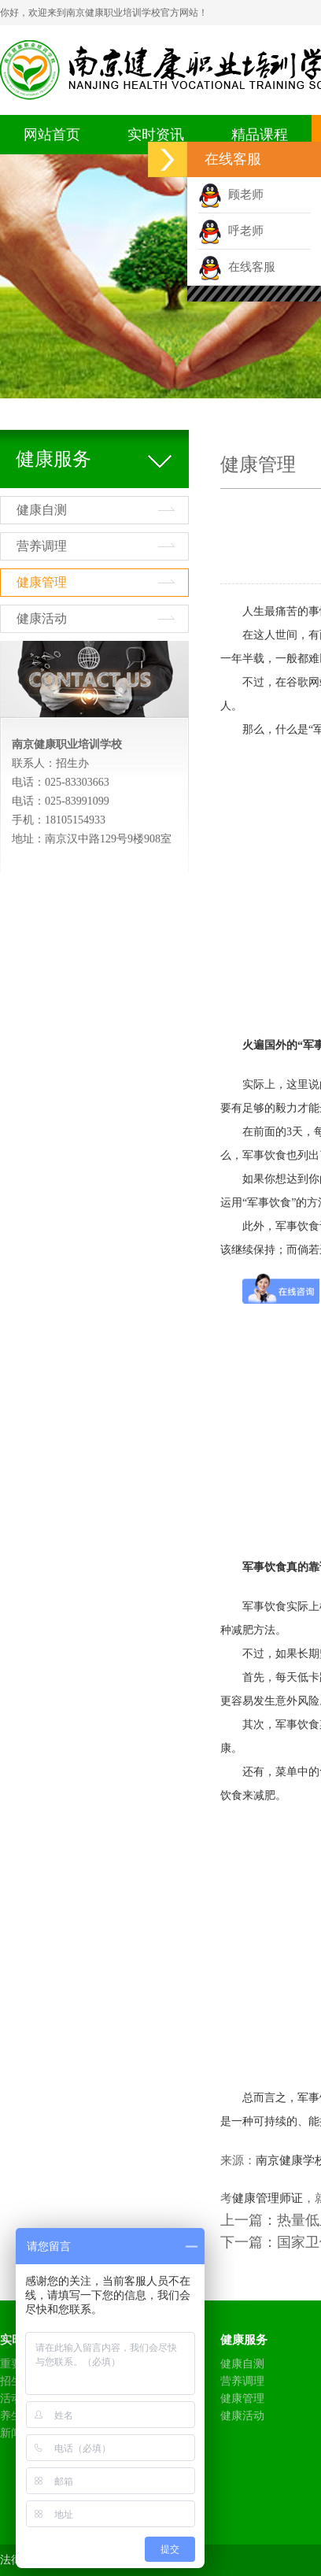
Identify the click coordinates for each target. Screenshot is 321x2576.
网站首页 (52, 134)
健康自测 (42, 509)
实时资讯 (155, 134)
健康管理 (42, 582)
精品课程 (259, 134)
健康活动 (42, 618)
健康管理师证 (267, 2197)
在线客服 (236, 267)
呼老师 (231, 230)
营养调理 (42, 546)
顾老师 (231, 194)
